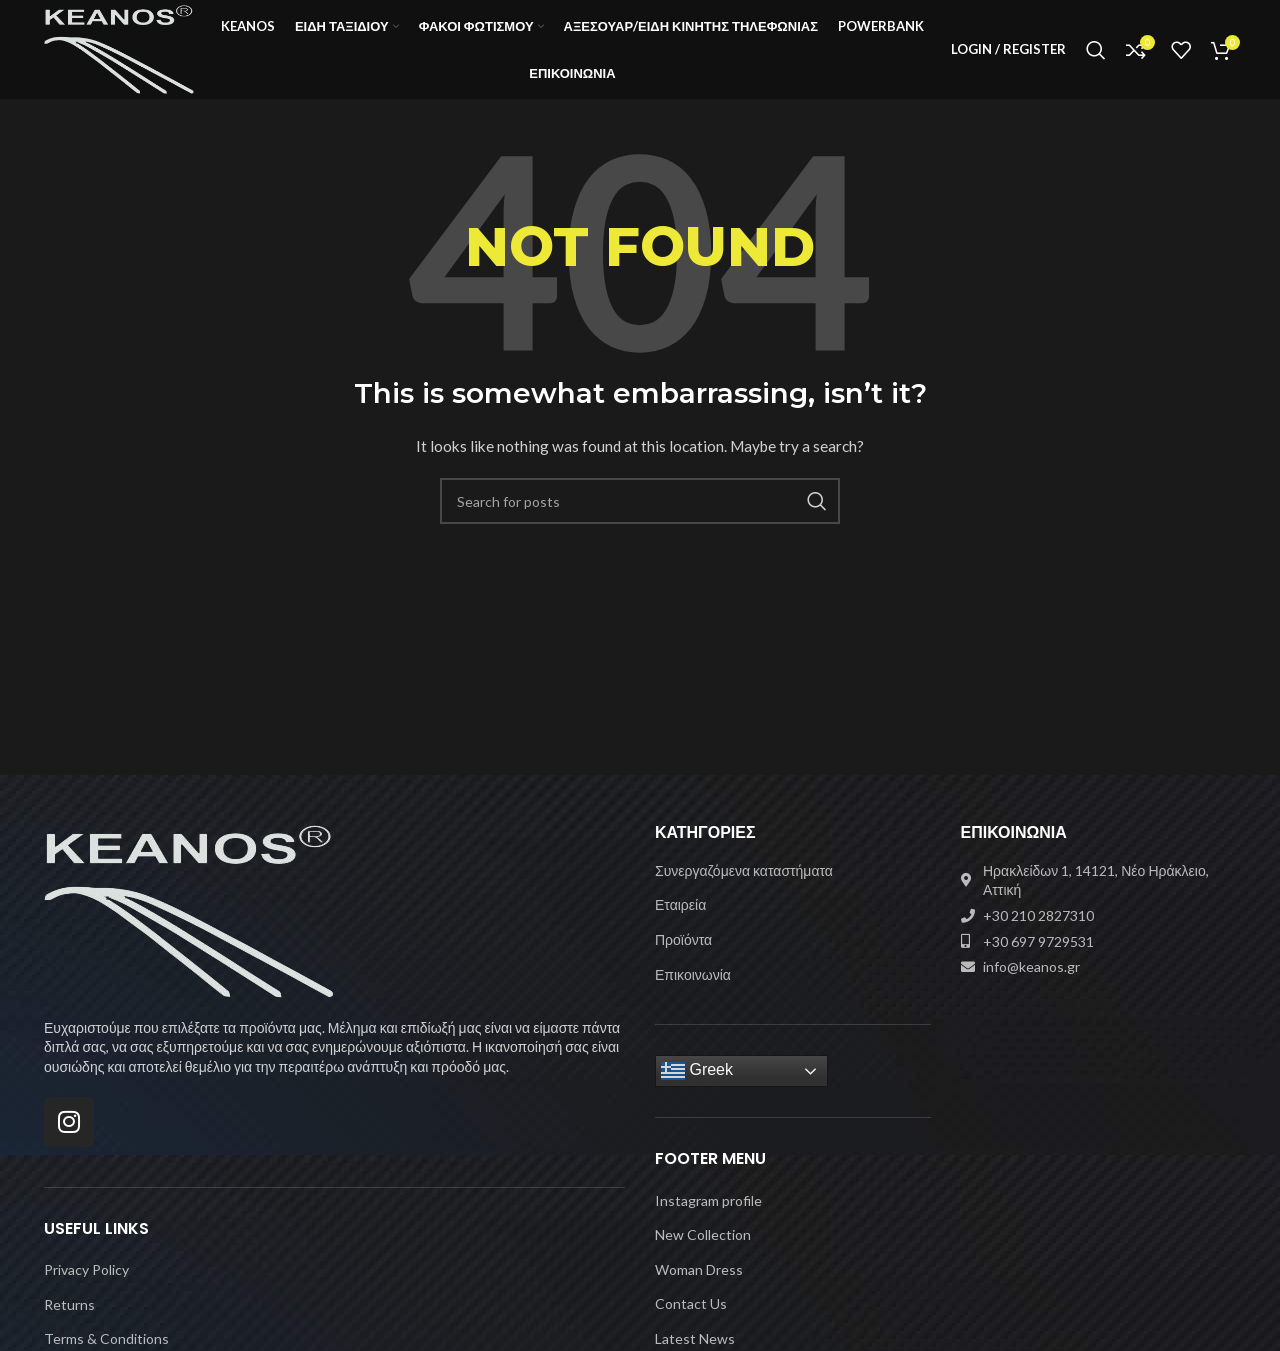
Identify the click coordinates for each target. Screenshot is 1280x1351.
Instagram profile (708, 1205)
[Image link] (189, 915)
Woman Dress (699, 1274)
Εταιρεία (680, 910)
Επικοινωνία (693, 979)
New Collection (703, 1240)
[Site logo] (123, 50)
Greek (697, 1077)
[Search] (1096, 53)
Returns (69, 1309)
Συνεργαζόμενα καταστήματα (744, 876)
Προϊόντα (683, 945)
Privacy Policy (86, 1275)
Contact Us (691, 1309)
